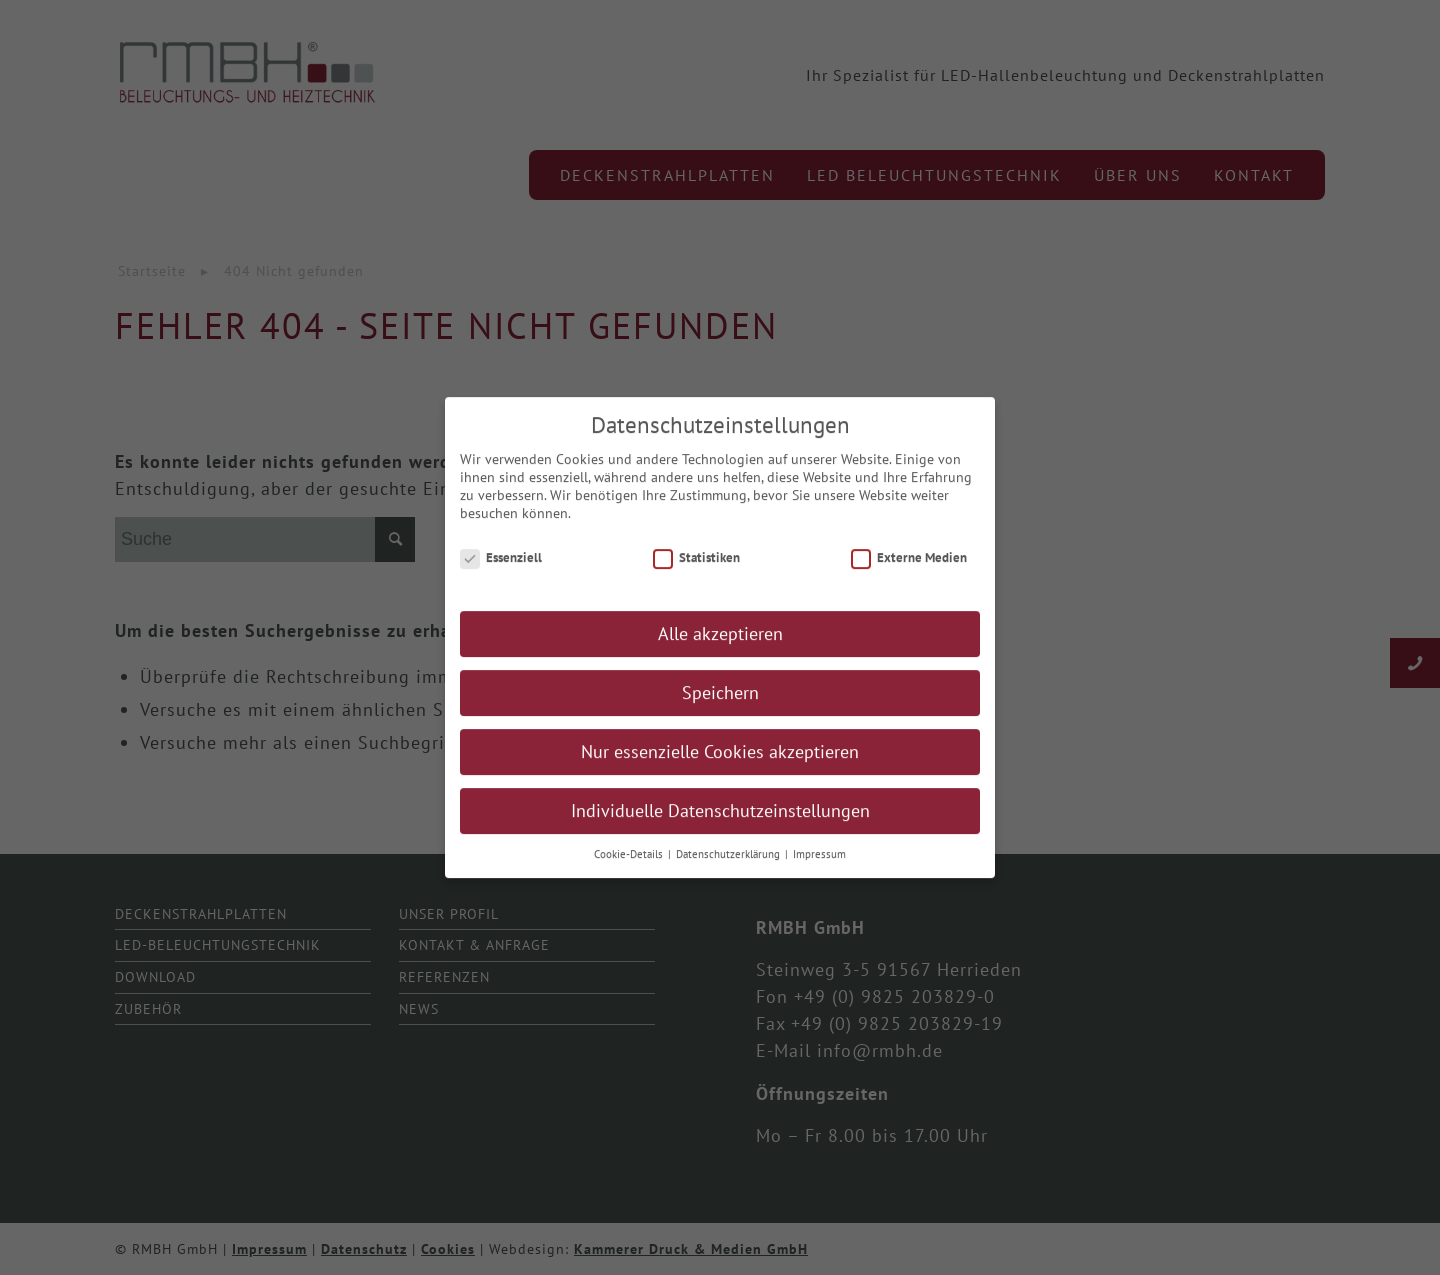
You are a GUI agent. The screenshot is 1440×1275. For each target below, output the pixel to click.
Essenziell (501, 566)
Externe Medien (909, 566)
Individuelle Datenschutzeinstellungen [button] (720, 820)
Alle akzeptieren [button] (720, 643)
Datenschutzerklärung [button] (729, 864)
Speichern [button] (720, 702)
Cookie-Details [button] (630, 864)
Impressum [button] (819, 864)
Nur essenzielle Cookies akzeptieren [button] (720, 761)
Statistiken (696, 566)
